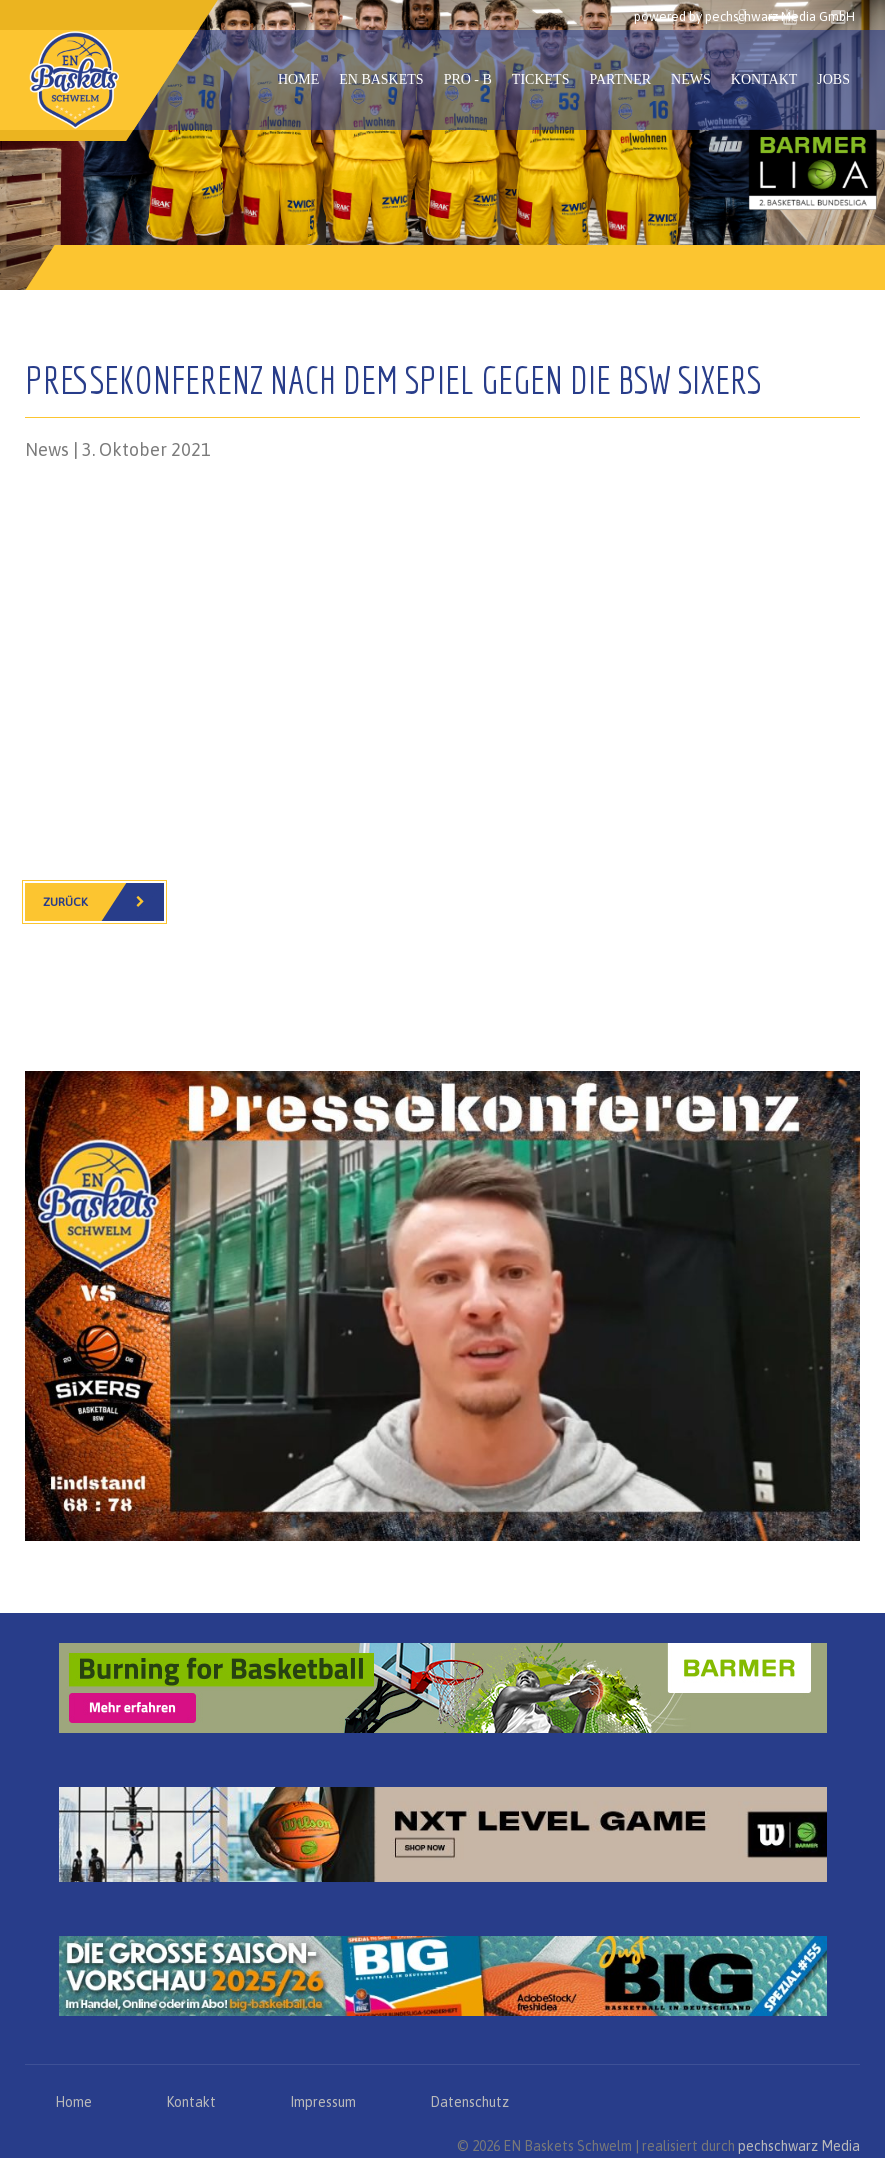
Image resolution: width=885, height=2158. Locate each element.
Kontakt (764, 79)
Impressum (323, 2102)
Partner (620, 79)
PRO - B (468, 79)
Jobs (833, 79)
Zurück (103, 902)
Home (298, 79)
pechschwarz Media (799, 2146)
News (691, 79)
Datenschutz (469, 2102)
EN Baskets (381, 79)
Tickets (541, 79)
